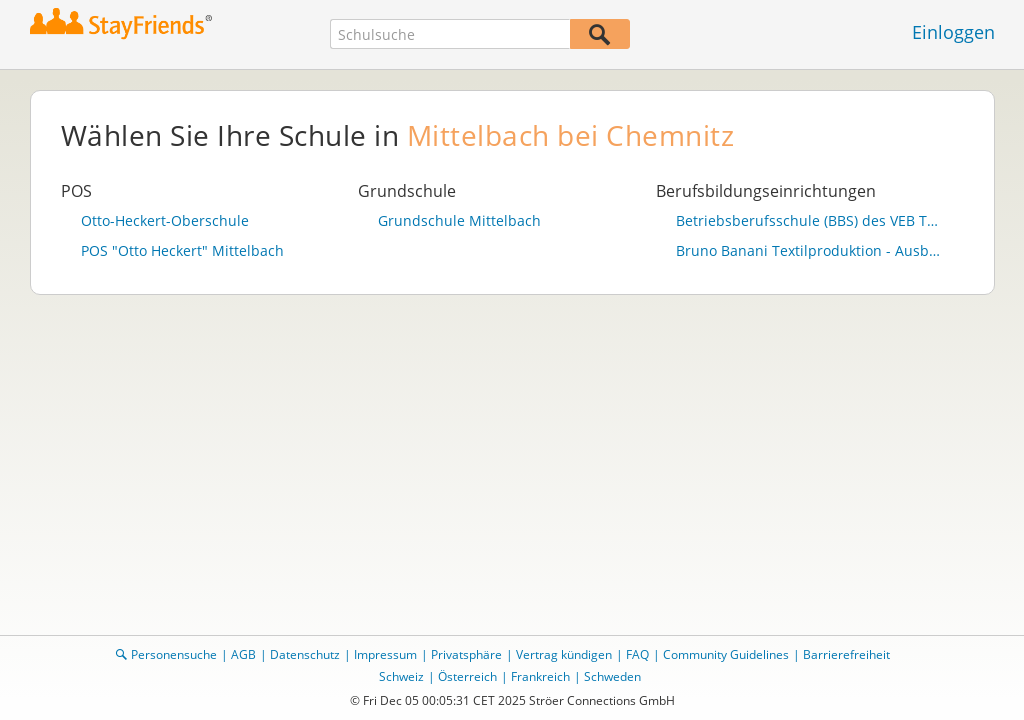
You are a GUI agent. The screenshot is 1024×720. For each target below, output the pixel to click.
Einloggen (953, 32)
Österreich (467, 676)
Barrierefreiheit (846, 654)
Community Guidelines (726, 654)
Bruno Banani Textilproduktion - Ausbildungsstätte (810, 251)
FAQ (637, 654)
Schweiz (401, 676)
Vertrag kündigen (564, 654)
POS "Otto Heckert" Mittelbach (182, 251)
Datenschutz (305, 654)
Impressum (385, 654)
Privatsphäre (466, 654)
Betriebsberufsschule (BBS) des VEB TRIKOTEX (810, 221)
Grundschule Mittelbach (459, 221)
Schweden (612, 676)
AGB (243, 654)
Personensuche (174, 654)
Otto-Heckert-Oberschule (165, 221)
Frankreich (540, 676)
